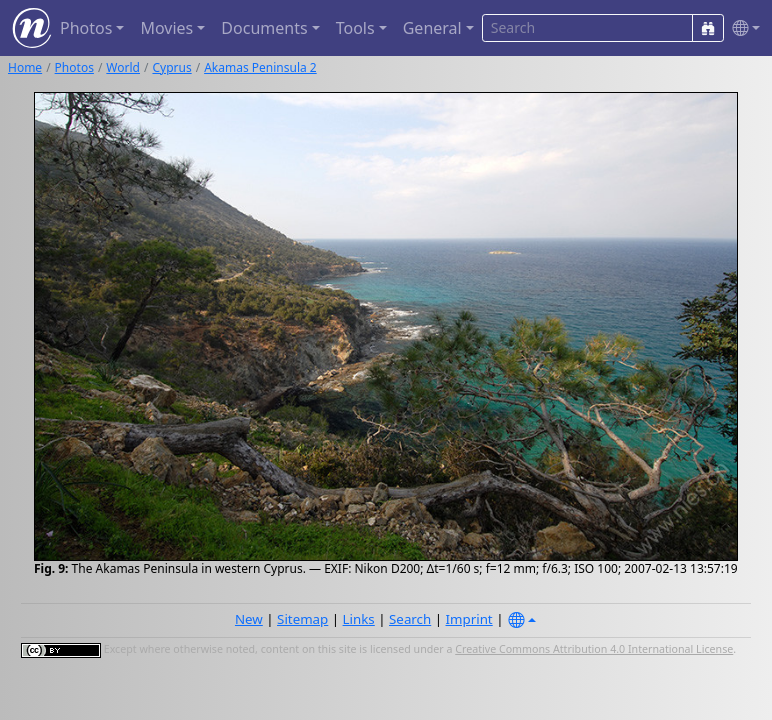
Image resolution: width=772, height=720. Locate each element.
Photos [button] (86, 28)
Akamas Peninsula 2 (260, 67)
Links (359, 619)
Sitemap (302, 619)
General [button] (432, 28)
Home (25, 67)
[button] (742, 28)
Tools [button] (355, 28)
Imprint (469, 619)
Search (410, 619)
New (249, 619)
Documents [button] (264, 28)
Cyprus (171, 67)
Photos (74, 67)
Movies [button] (166, 28)
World (123, 67)
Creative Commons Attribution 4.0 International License (594, 649)
